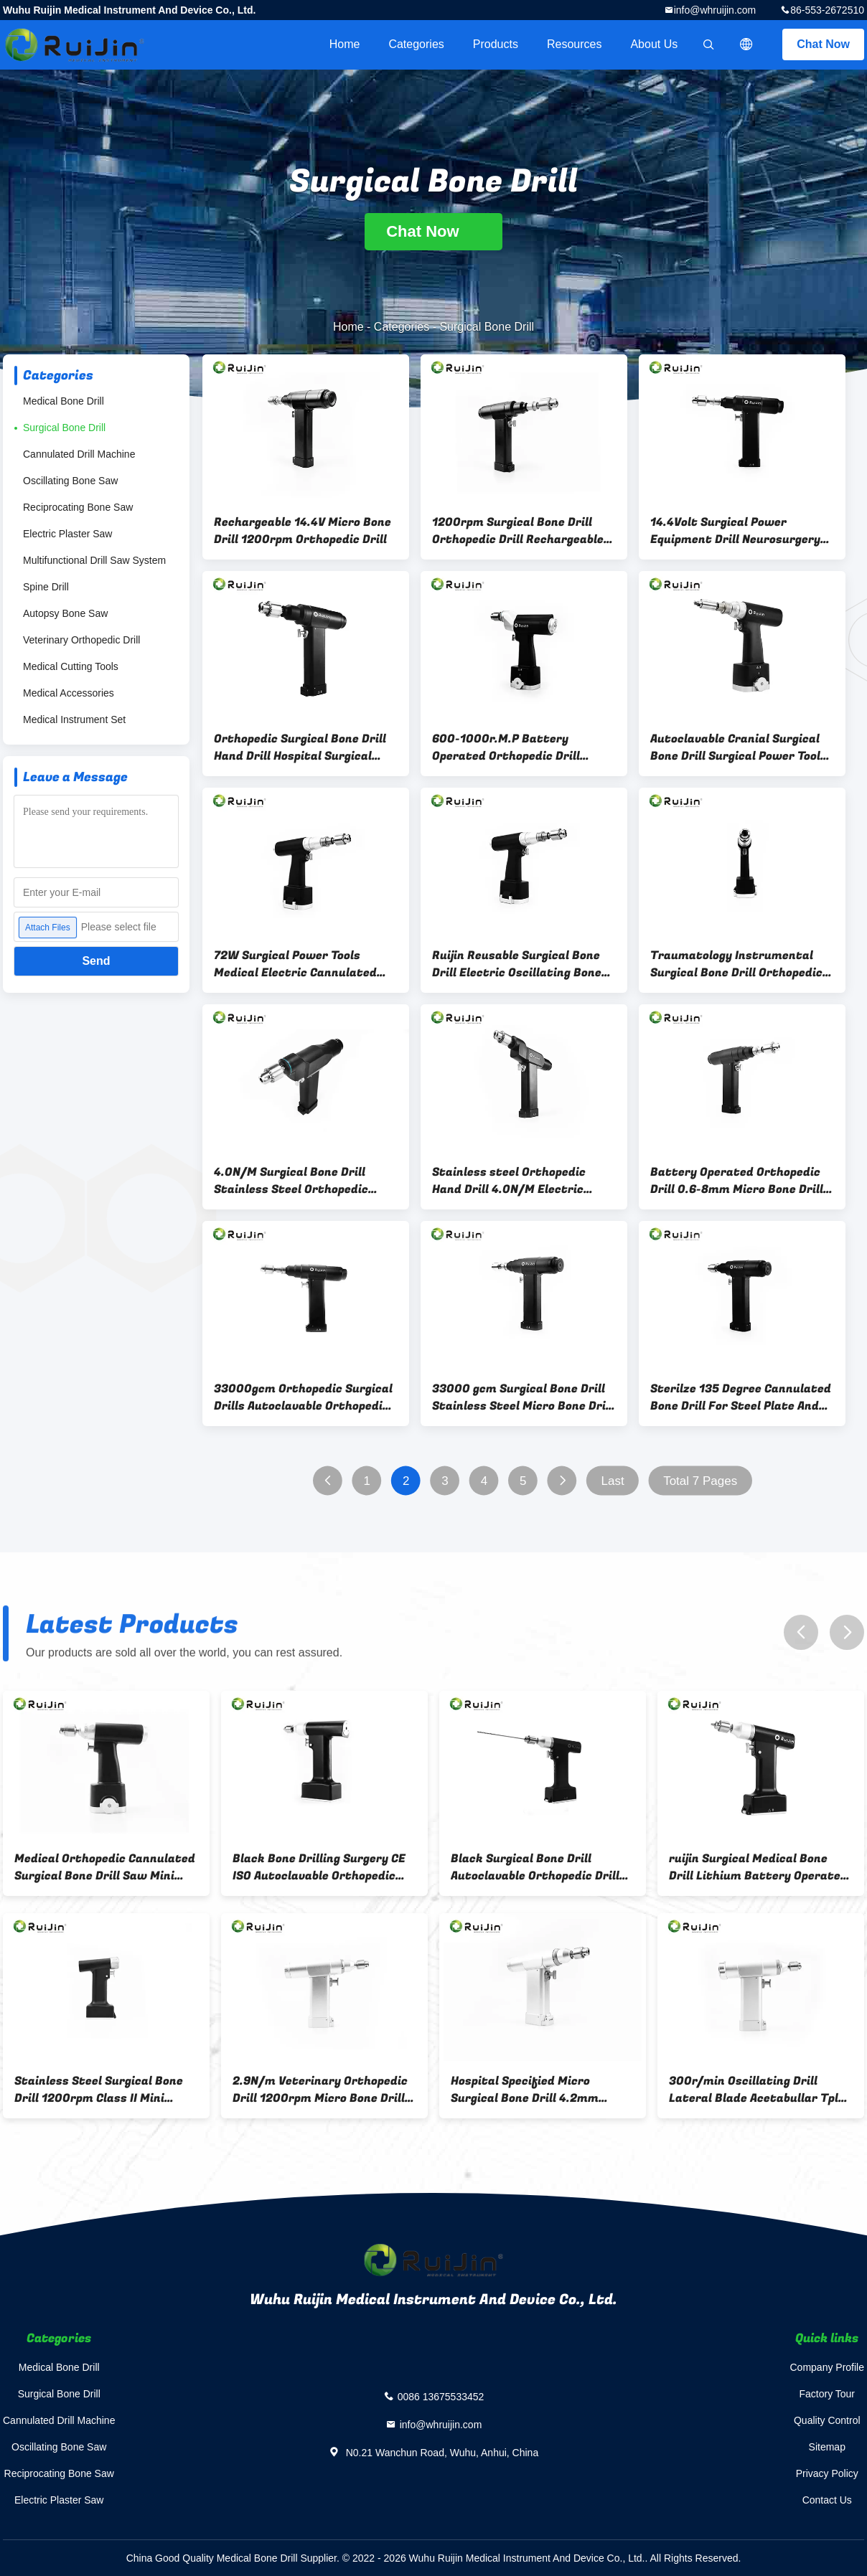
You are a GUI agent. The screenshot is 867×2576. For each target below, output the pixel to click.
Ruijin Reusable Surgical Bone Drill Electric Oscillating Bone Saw (516, 964)
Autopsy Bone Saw (65, 613)
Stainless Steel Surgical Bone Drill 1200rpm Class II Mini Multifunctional (98, 2089)
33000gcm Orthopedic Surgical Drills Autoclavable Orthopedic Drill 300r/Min (303, 1397)
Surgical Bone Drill (64, 427)
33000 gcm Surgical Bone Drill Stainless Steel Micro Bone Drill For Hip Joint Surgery (522, 1397)
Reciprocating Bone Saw (78, 507)
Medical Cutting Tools (70, 666)
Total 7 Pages (700, 1481)
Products (495, 44)
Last (612, 1481)
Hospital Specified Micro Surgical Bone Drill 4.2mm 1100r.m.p (525, 2089)
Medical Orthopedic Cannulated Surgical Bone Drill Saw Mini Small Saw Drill (104, 1867)
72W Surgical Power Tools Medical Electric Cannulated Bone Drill (295, 964)
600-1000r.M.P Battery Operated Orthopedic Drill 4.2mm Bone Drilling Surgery (513, 747)
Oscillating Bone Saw (70, 480)
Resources (574, 44)
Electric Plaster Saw (67, 533)
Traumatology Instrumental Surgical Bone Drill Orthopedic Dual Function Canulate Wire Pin (736, 964)
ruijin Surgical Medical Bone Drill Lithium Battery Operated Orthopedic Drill (758, 1867)
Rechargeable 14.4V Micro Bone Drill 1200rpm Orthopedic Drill (302, 531)
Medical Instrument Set (74, 719)
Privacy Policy (827, 2473)
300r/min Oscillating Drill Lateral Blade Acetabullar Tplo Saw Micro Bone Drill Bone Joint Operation (760, 2089)
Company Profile (827, 2367)
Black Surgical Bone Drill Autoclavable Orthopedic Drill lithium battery (535, 1867)
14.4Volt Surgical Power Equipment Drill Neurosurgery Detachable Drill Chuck (735, 531)
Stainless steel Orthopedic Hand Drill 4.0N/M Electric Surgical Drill (509, 1181)
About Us (654, 44)
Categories (416, 44)
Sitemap (827, 2447)
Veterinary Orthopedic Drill (81, 640)
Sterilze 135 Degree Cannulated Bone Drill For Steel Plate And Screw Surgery (740, 1397)
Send (96, 961)
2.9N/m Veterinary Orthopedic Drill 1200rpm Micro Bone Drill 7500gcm (320, 2089)
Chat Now (823, 44)
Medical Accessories (68, 693)
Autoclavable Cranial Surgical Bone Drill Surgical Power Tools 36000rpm (738, 747)
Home (344, 44)
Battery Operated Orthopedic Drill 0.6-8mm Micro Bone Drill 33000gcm (736, 1181)
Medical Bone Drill (63, 401)
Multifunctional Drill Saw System (94, 560)
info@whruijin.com (715, 10)
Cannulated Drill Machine (79, 454)
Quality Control (827, 2420)
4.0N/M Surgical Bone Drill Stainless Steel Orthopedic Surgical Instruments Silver (294, 1181)
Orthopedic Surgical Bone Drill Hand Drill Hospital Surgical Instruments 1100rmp (300, 747)
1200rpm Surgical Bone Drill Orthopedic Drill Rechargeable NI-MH (518, 531)
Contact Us (827, 2500)
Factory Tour (827, 2394)
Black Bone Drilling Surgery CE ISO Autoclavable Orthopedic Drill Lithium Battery (319, 1867)
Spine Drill (46, 587)
